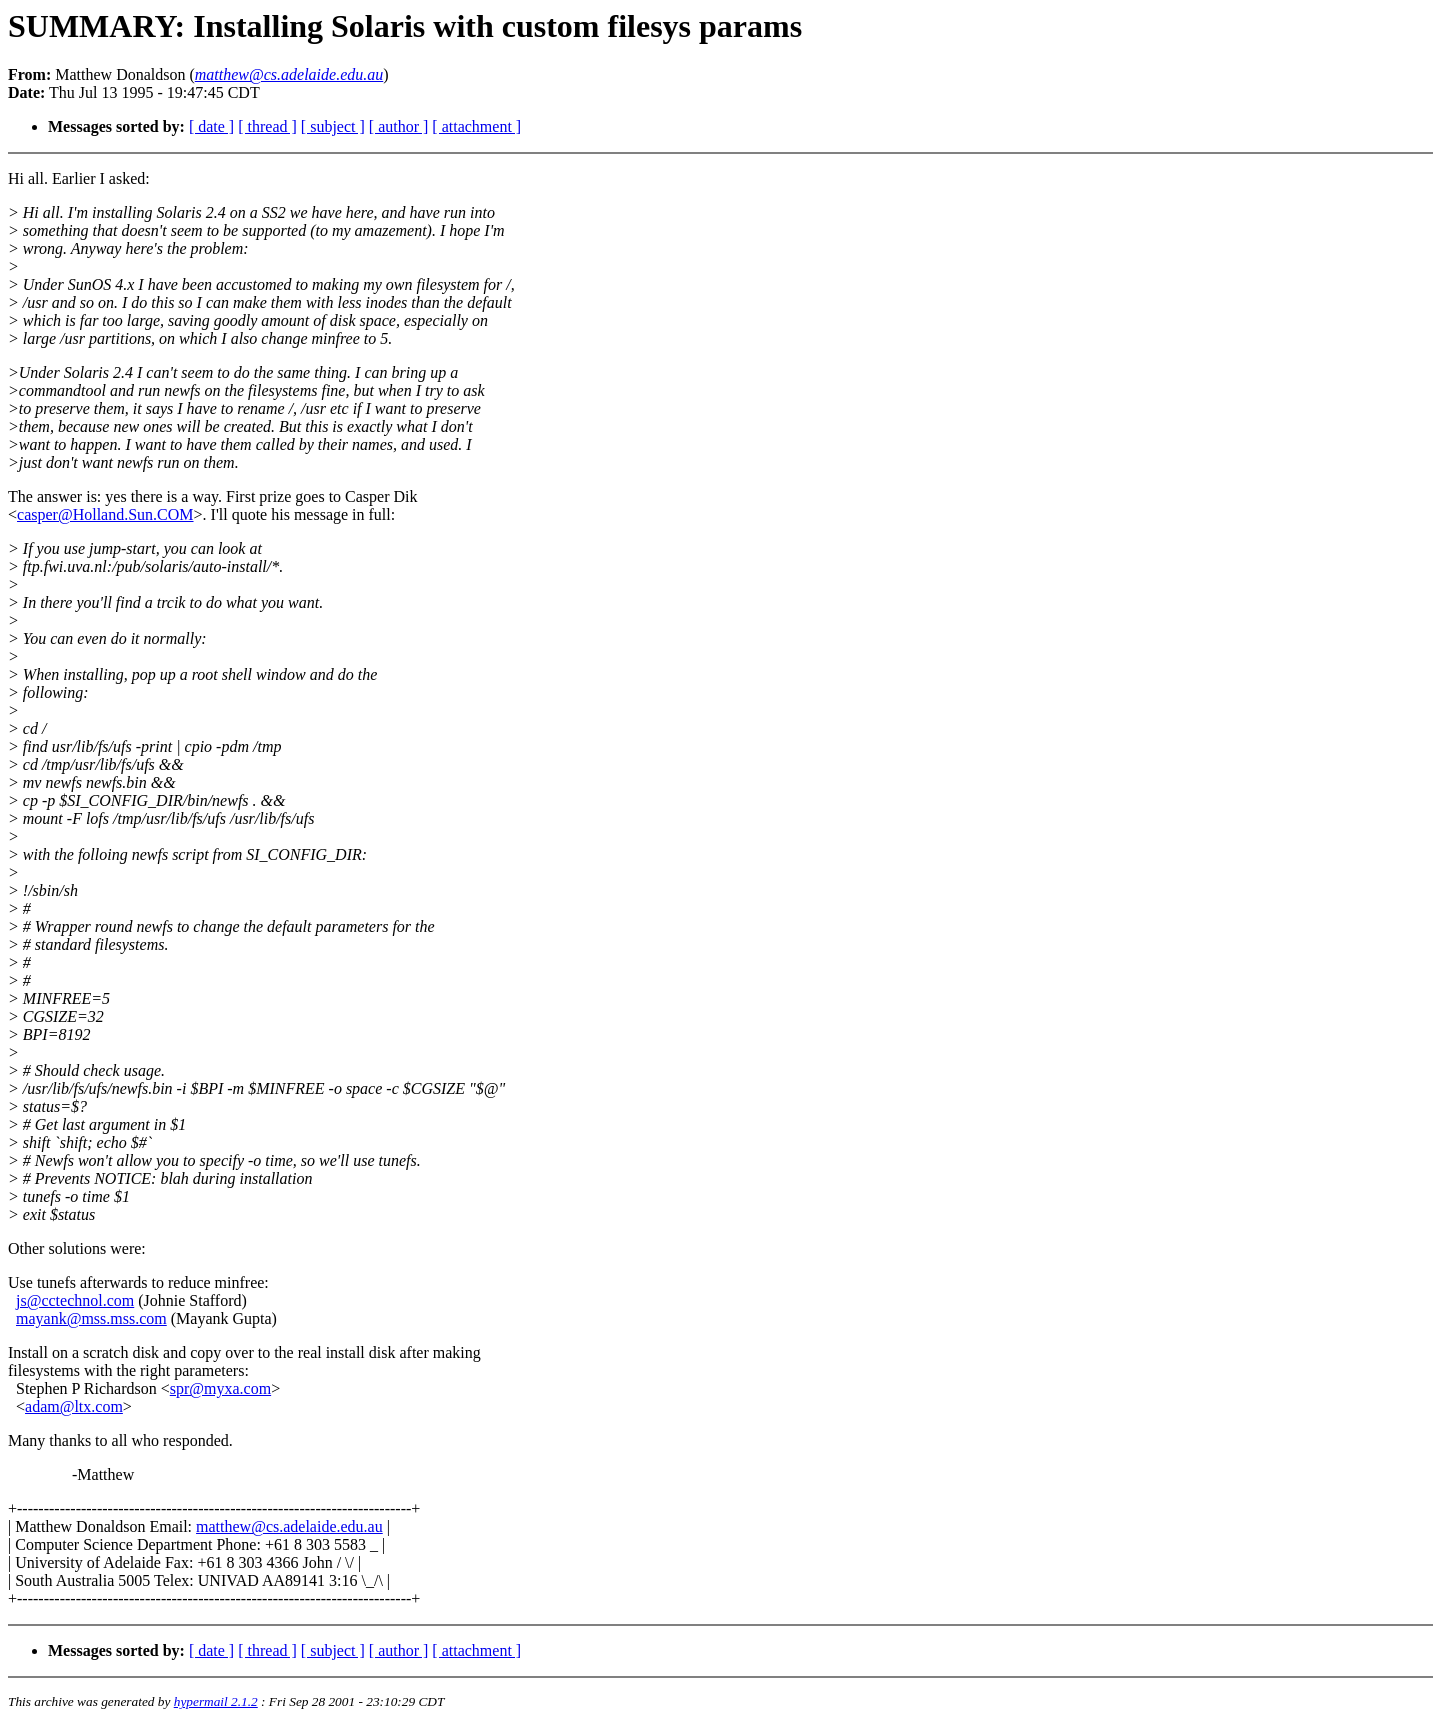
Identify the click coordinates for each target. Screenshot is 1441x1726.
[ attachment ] (476, 126)
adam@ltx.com (74, 1406)
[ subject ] (333, 126)
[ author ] (399, 126)
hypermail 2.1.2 (216, 1701)
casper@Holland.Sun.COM (105, 514)
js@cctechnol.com (75, 1300)
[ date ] (211, 126)
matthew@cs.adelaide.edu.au (289, 1526)
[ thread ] (267, 126)
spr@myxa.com (220, 1388)
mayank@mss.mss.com (91, 1318)
